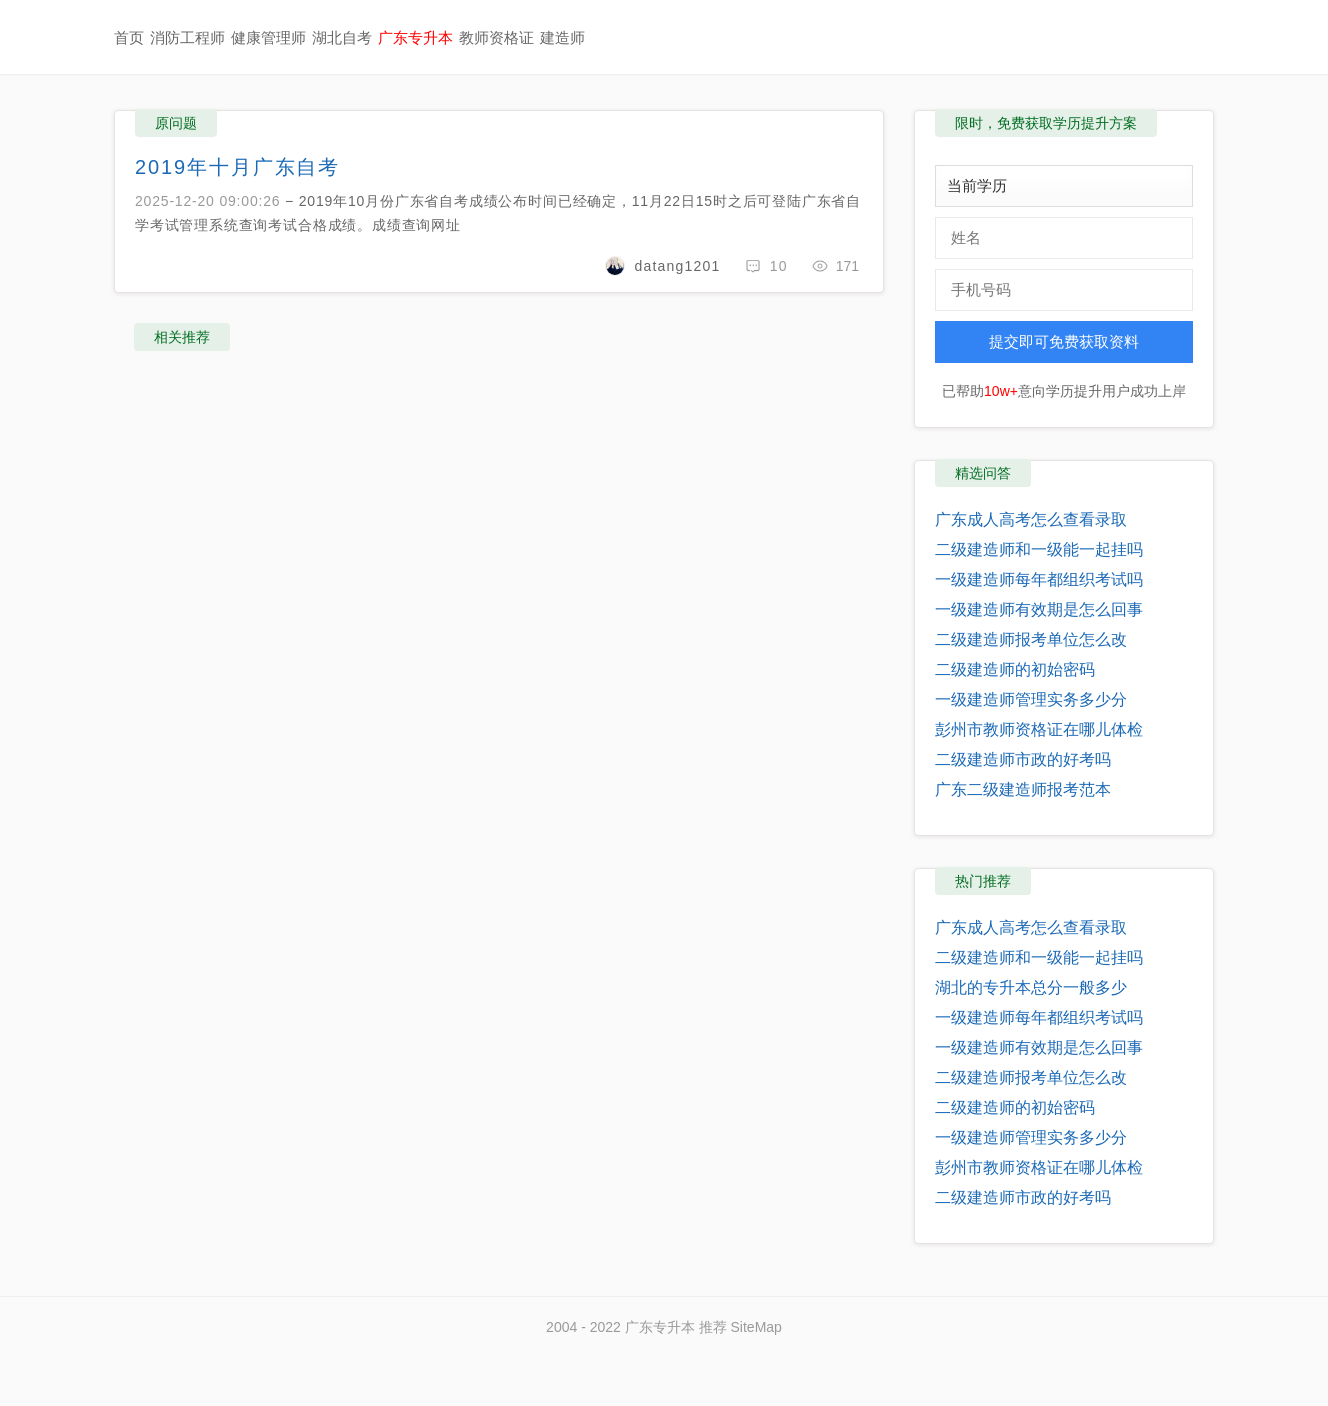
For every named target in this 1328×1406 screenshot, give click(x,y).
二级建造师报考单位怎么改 (1031, 639)
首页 (129, 37)
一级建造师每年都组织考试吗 (1039, 579)
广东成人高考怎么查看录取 (1031, 519)
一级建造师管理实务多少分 (1031, 699)
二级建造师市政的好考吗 (1023, 759)
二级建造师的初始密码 (1015, 669)
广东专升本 (415, 37)
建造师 (562, 37)
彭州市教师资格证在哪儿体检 (1039, 729)
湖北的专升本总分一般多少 (1031, 987)
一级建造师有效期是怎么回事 (1039, 609)
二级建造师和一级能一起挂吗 (1039, 549)
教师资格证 (496, 37)
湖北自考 (342, 37)
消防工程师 (187, 37)
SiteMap (756, 1327)
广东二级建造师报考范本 (1023, 789)
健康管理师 (268, 37)
